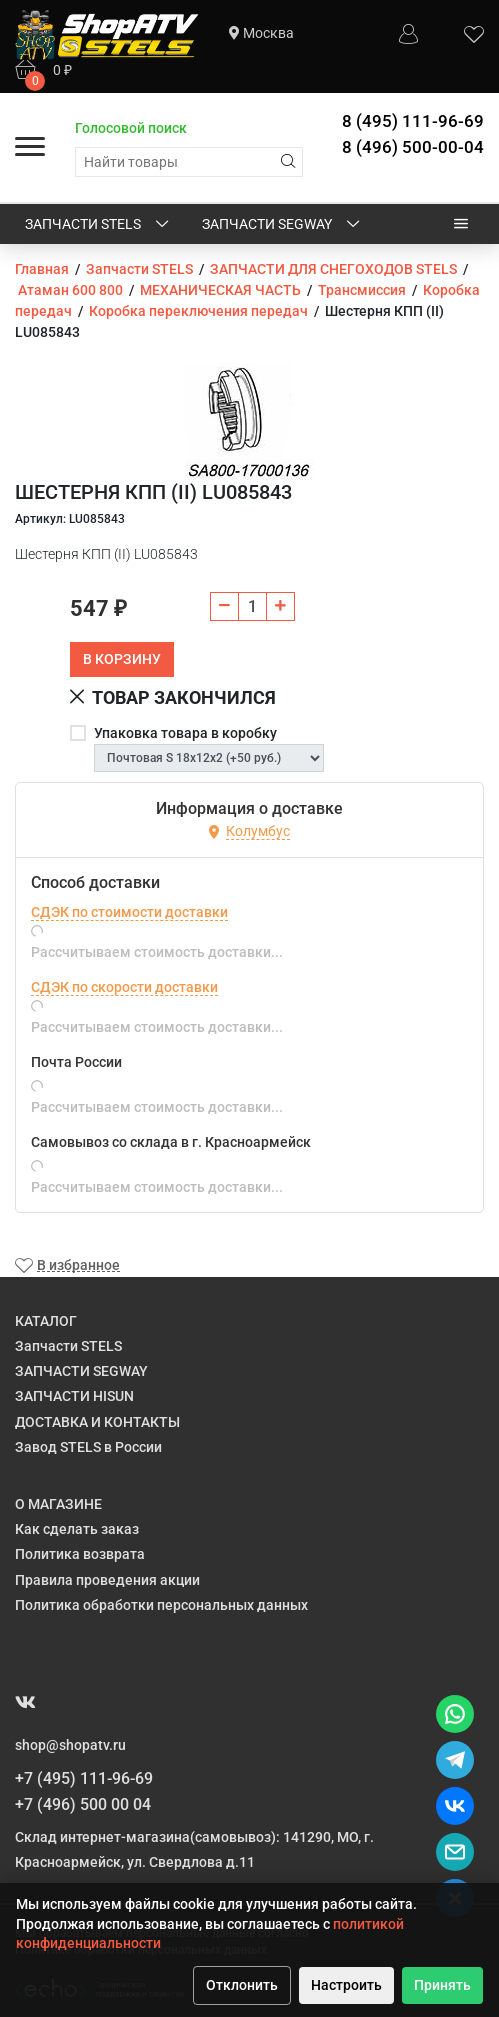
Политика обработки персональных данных (161, 1605)
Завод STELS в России (88, 1447)
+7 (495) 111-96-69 (84, 1778)
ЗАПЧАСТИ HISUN (74, 1396)
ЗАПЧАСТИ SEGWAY (282, 225)
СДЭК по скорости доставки (124, 987)
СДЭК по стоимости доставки (129, 912)
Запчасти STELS (98, 225)
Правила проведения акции (107, 1580)
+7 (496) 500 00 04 (83, 1804)
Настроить (346, 1985)
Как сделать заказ (77, 1529)
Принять (442, 1985)
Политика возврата (80, 1554)
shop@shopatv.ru (70, 1745)
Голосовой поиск (131, 128)
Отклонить (242, 1985)
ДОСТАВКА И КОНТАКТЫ (97, 1422)
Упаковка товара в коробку (185, 733)
